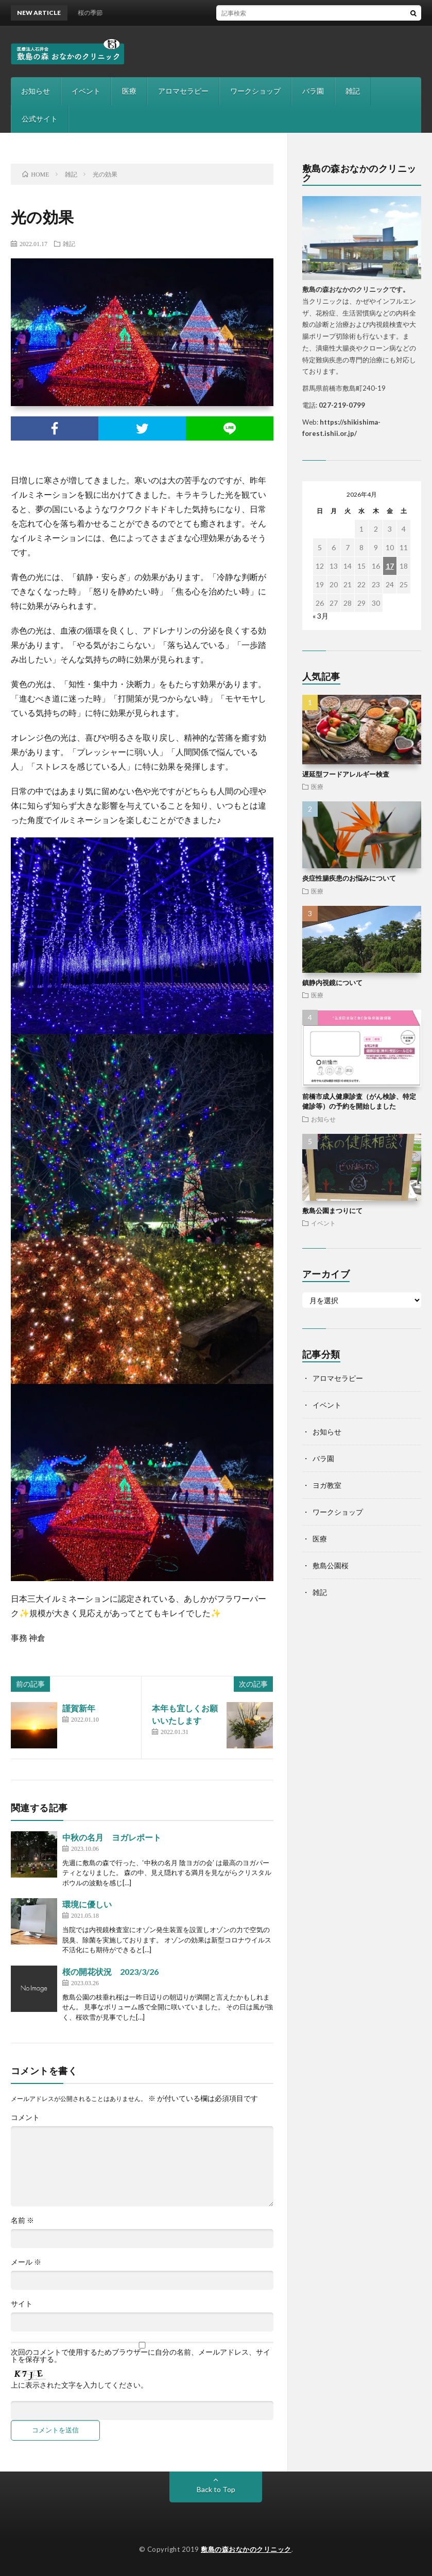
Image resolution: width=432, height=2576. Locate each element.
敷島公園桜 (331, 1565)
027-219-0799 (342, 405)
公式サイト (40, 118)
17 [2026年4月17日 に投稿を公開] (390, 566)
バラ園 (313, 90)
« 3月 (321, 615)
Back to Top (216, 2489)
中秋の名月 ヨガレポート (111, 1837)
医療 (129, 90)
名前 (22, 2220)
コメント (25, 2117)
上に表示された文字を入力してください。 (79, 2385)
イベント (86, 90)
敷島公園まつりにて (332, 1210)
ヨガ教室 (327, 1485)
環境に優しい (87, 1904)
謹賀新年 (78, 1708)
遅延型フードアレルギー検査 (345, 774)
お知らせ (35, 90)
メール (26, 2262)
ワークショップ (255, 90)
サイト (21, 2303)
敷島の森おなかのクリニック (246, 2549)
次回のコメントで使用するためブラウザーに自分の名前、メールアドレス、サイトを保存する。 (140, 2356)
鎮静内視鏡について (332, 982)
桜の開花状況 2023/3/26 (110, 1971)
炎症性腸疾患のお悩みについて (349, 878)
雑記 (352, 90)
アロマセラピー (183, 90)
